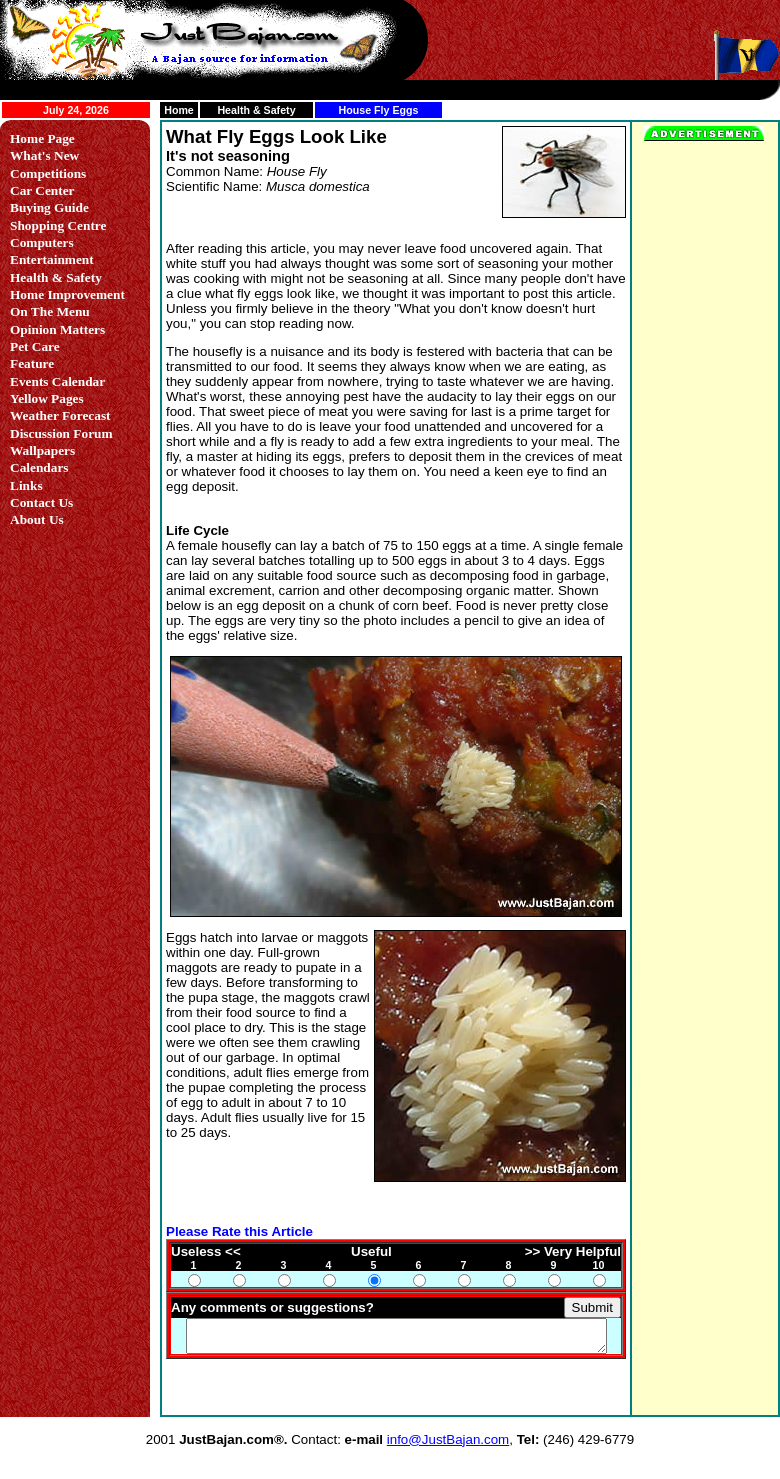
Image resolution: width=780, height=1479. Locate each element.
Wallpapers (42, 450)
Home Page (42, 138)
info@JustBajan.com (448, 1415)
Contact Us (41, 502)
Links (26, 485)
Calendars (39, 467)
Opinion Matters (57, 329)
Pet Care (35, 346)
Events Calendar (57, 381)
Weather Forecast (60, 415)
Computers (42, 242)
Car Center (42, 190)
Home (179, 110)
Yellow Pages (47, 398)
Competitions (48, 173)
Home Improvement (67, 294)
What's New (44, 155)
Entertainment (52, 259)
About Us (37, 519)
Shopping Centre (58, 225)
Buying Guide (49, 207)
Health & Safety (256, 110)
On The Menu (50, 311)
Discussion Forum (61, 433)
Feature (32, 363)
